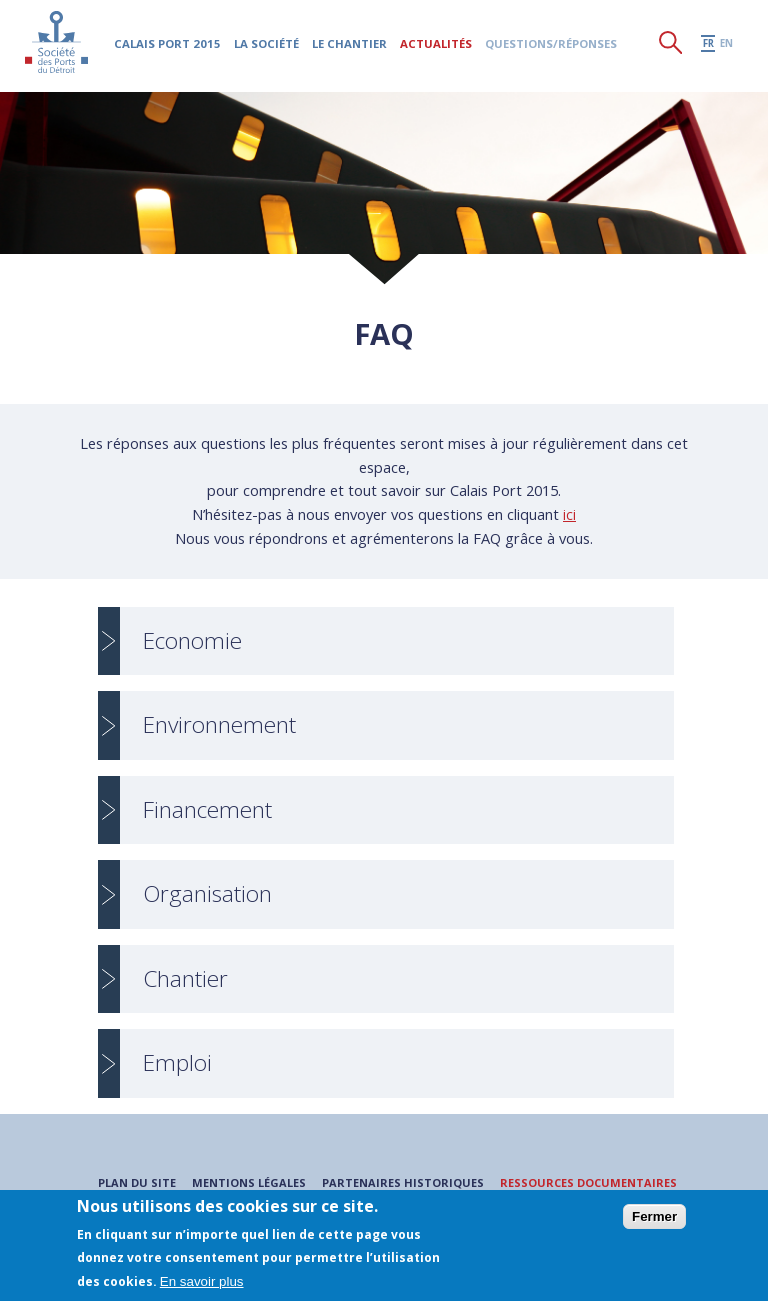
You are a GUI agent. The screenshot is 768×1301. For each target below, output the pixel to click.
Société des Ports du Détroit (57, 44)
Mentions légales (248, 1182)
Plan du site (136, 1182)
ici (569, 514)
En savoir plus (202, 1281)
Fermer (654, 1216)
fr (708, 45)
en (726, 45)
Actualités (437, 45)
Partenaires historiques (402, 1182)
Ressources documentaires (588, 1182)
